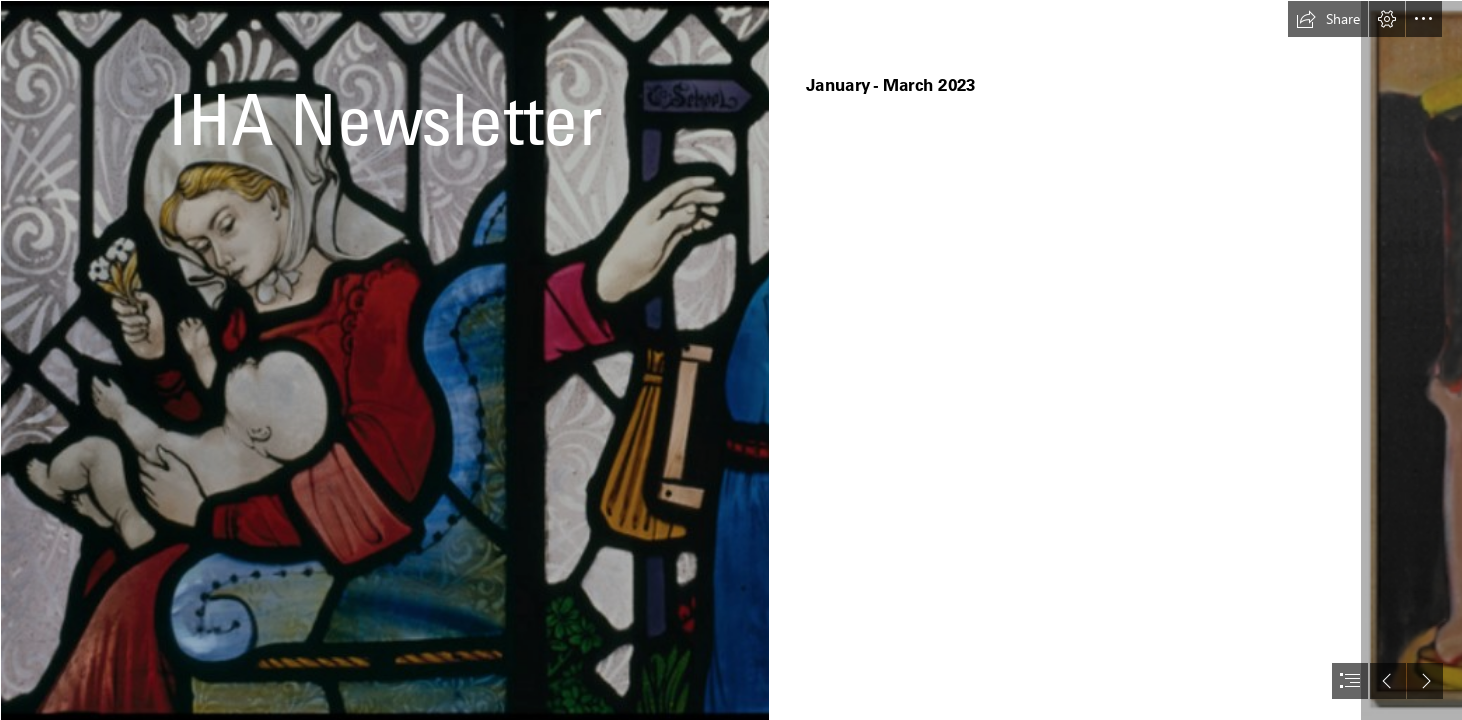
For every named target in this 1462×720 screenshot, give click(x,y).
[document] (731, 360)
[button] (1328, 19)
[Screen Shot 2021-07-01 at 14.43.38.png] (384, 360)
